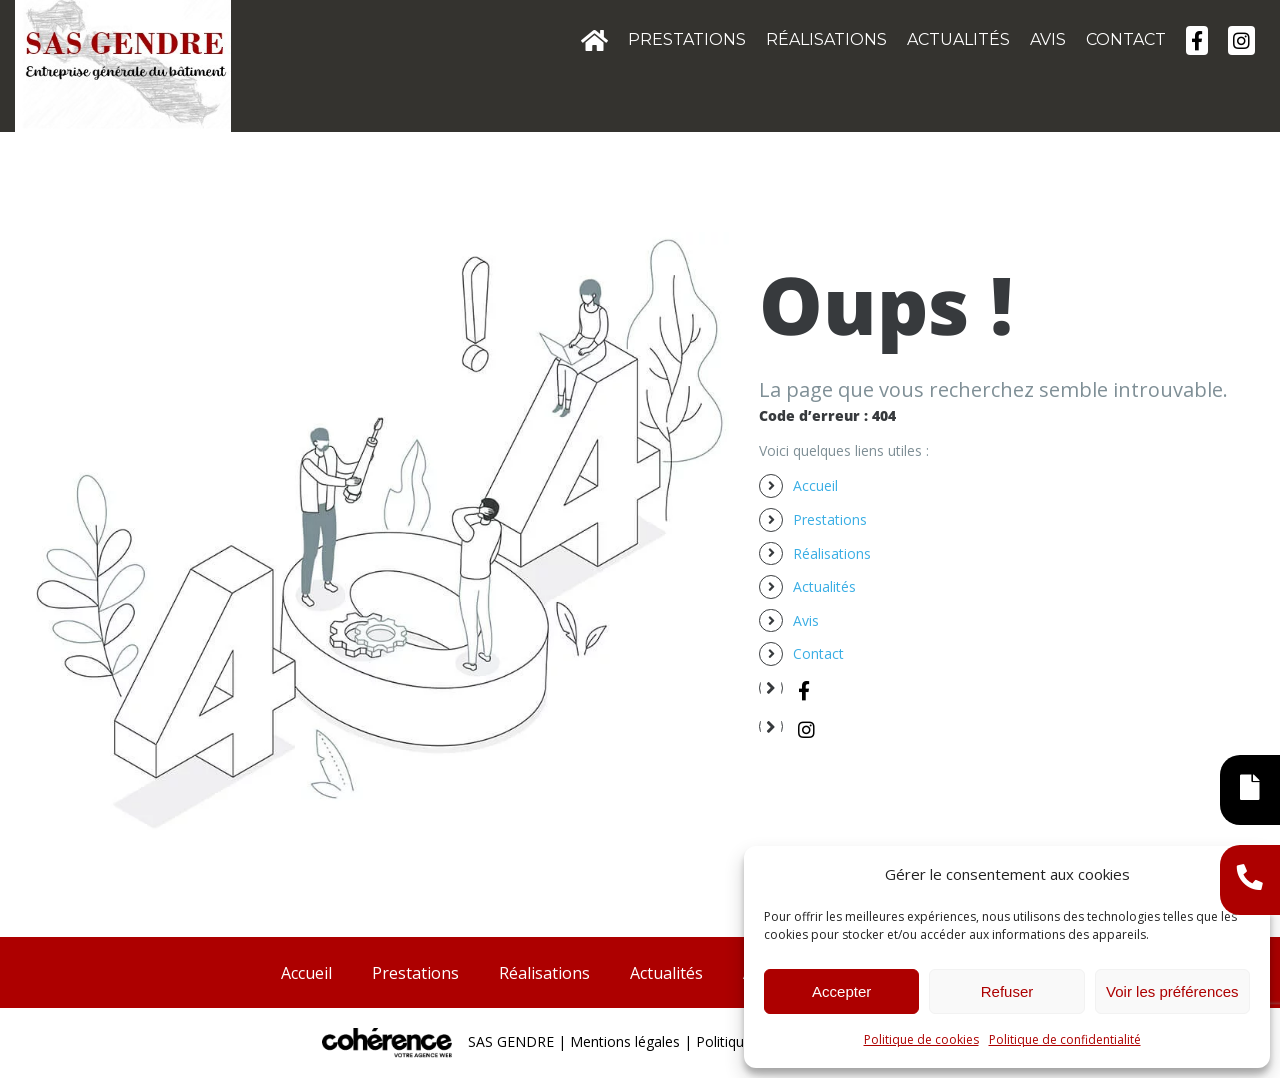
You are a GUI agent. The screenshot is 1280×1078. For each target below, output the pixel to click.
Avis (806, 620)
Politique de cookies (921, 1039)
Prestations (830, 519)
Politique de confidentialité (1065, 1039)
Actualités (824, 586)
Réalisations (832, 553)
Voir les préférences (1172, 991)
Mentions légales (625, 1041)
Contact (818, 653)
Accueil (815, 485)
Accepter (841, 991)
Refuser (1007, 991)
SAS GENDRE (511, 1041)
